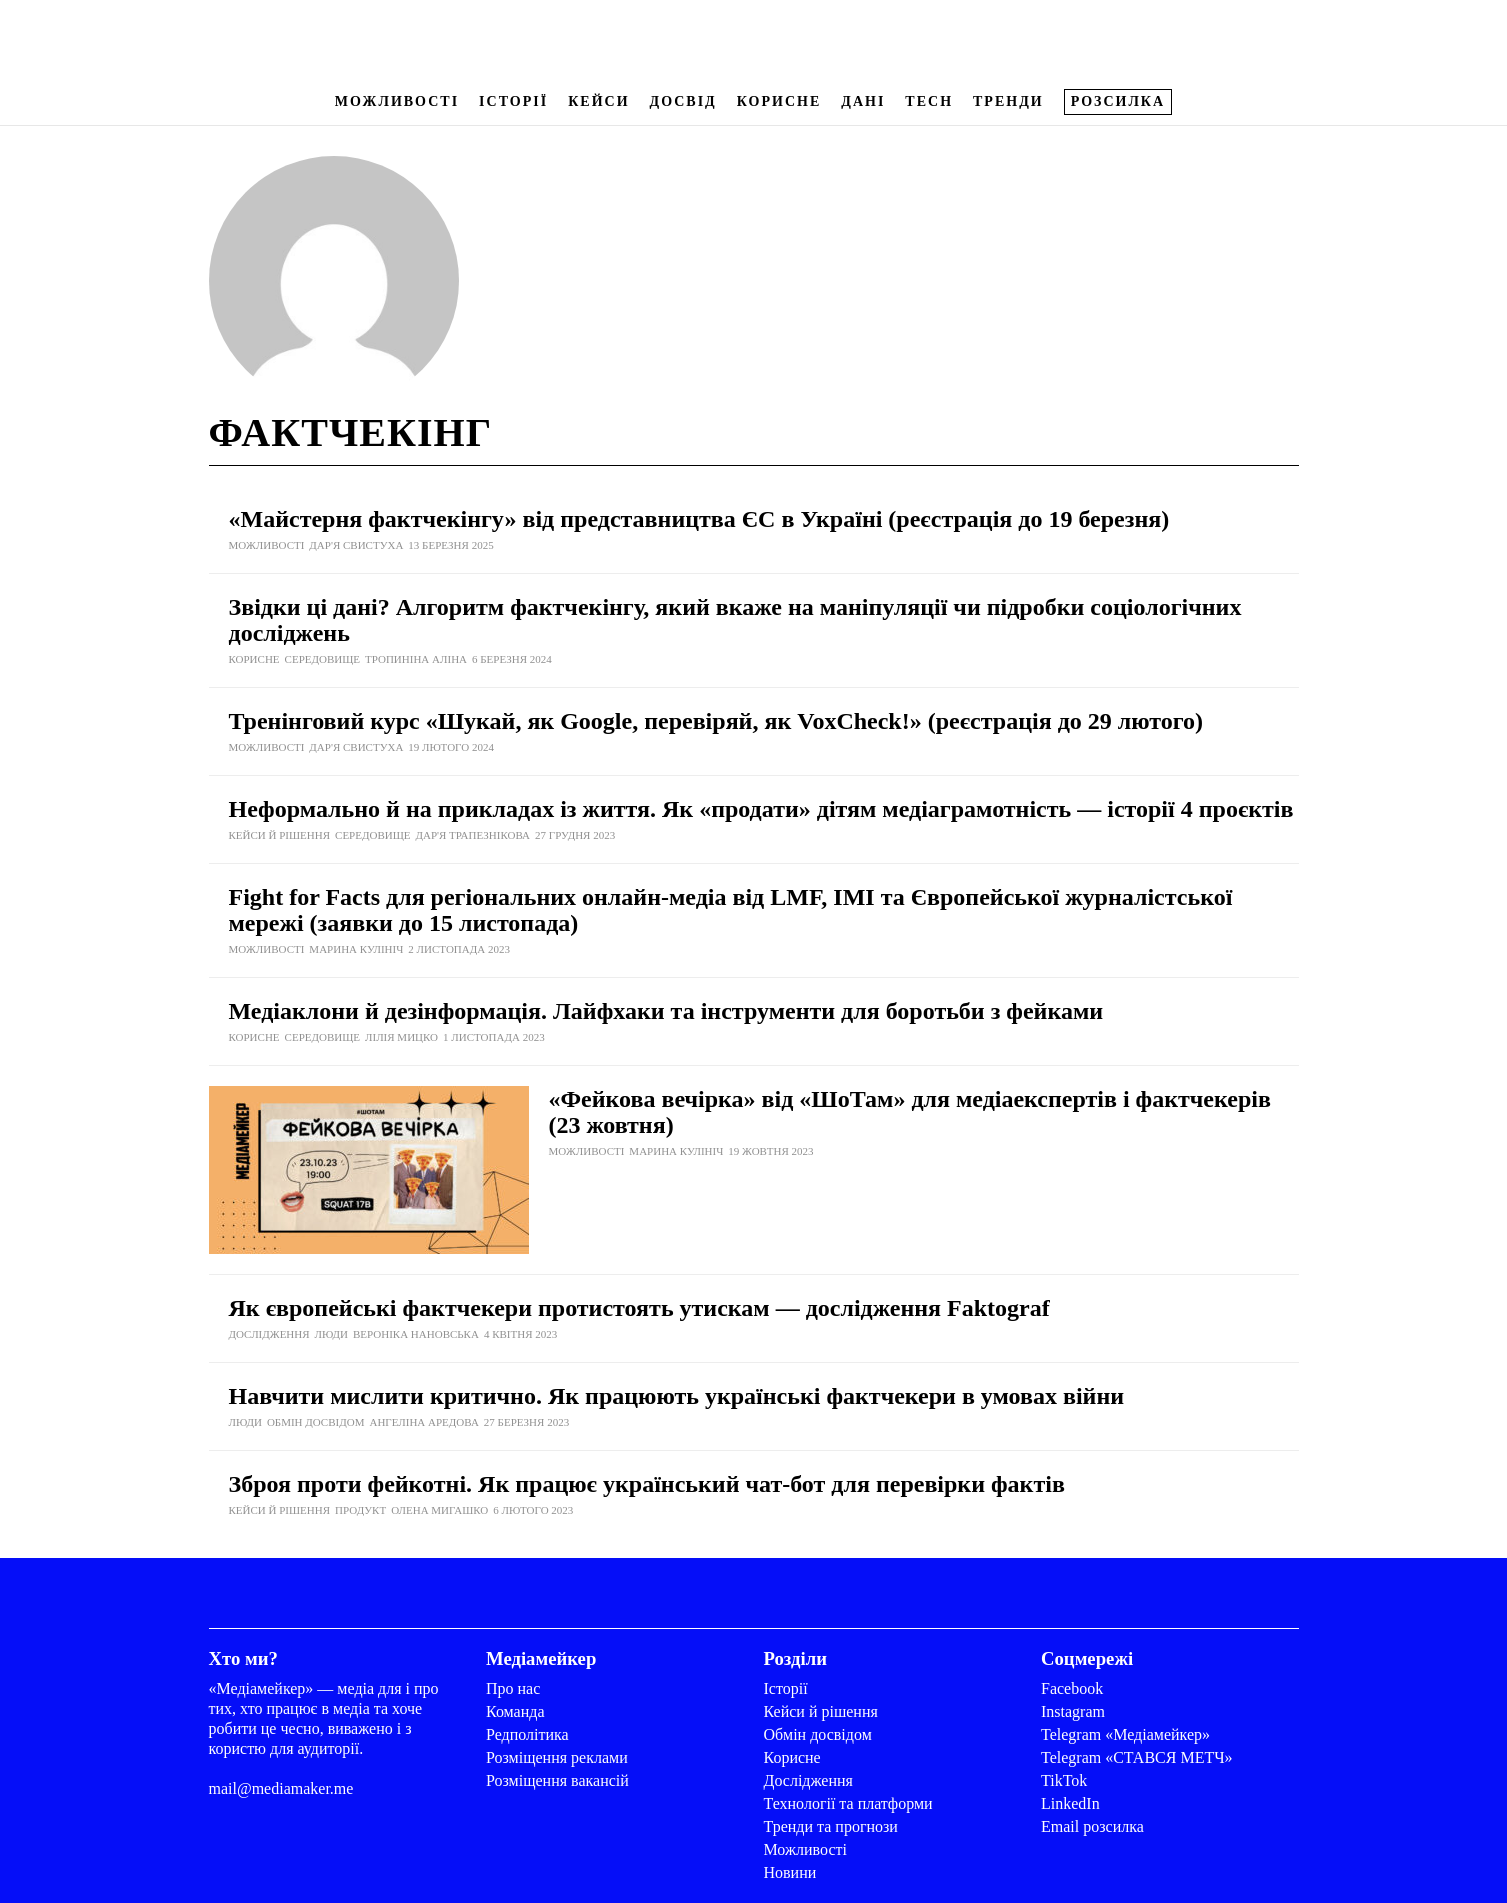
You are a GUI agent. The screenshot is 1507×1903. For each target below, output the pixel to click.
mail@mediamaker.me (281, 1788)
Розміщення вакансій (557, 1780)
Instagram (1073, 1711)
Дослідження (808, 1780)
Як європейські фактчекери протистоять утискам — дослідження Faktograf (639, 1308)
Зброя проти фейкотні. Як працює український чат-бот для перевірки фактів (647, 1484)
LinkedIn (1070, 1803)
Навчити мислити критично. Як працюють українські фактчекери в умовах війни (677, 1396)
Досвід (683, 101)
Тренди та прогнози (831, 1826)
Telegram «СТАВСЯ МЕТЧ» (1137, 1757)
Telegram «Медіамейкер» (1125, 1734)
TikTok (1064, 1780)
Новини (790, 1872)
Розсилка (1118, 101)
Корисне (779, 101)
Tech (929, 101)
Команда (515, 1711)
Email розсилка (1092, 1826)
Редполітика (527, 1734)
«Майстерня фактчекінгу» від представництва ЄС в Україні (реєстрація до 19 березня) (699, 519)
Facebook (1072, 1688)
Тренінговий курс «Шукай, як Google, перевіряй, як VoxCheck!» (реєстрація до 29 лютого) (716, 721)
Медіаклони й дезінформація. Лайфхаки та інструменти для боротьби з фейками (666, 1011)
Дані (863, 101)
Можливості (397, 101)
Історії (513, 101)
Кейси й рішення (821, 1711)
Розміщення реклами (557, 1757)
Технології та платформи (848, 1803)
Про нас (513, 1688)
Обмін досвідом (818, 1734)
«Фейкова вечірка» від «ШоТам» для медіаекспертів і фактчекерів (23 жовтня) (910, 1112)
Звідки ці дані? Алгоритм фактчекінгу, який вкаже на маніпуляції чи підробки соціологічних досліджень (735, 620)
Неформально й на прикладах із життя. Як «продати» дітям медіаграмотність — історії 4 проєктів (761, 809)
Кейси (598, 101)
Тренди (1008, 101)
